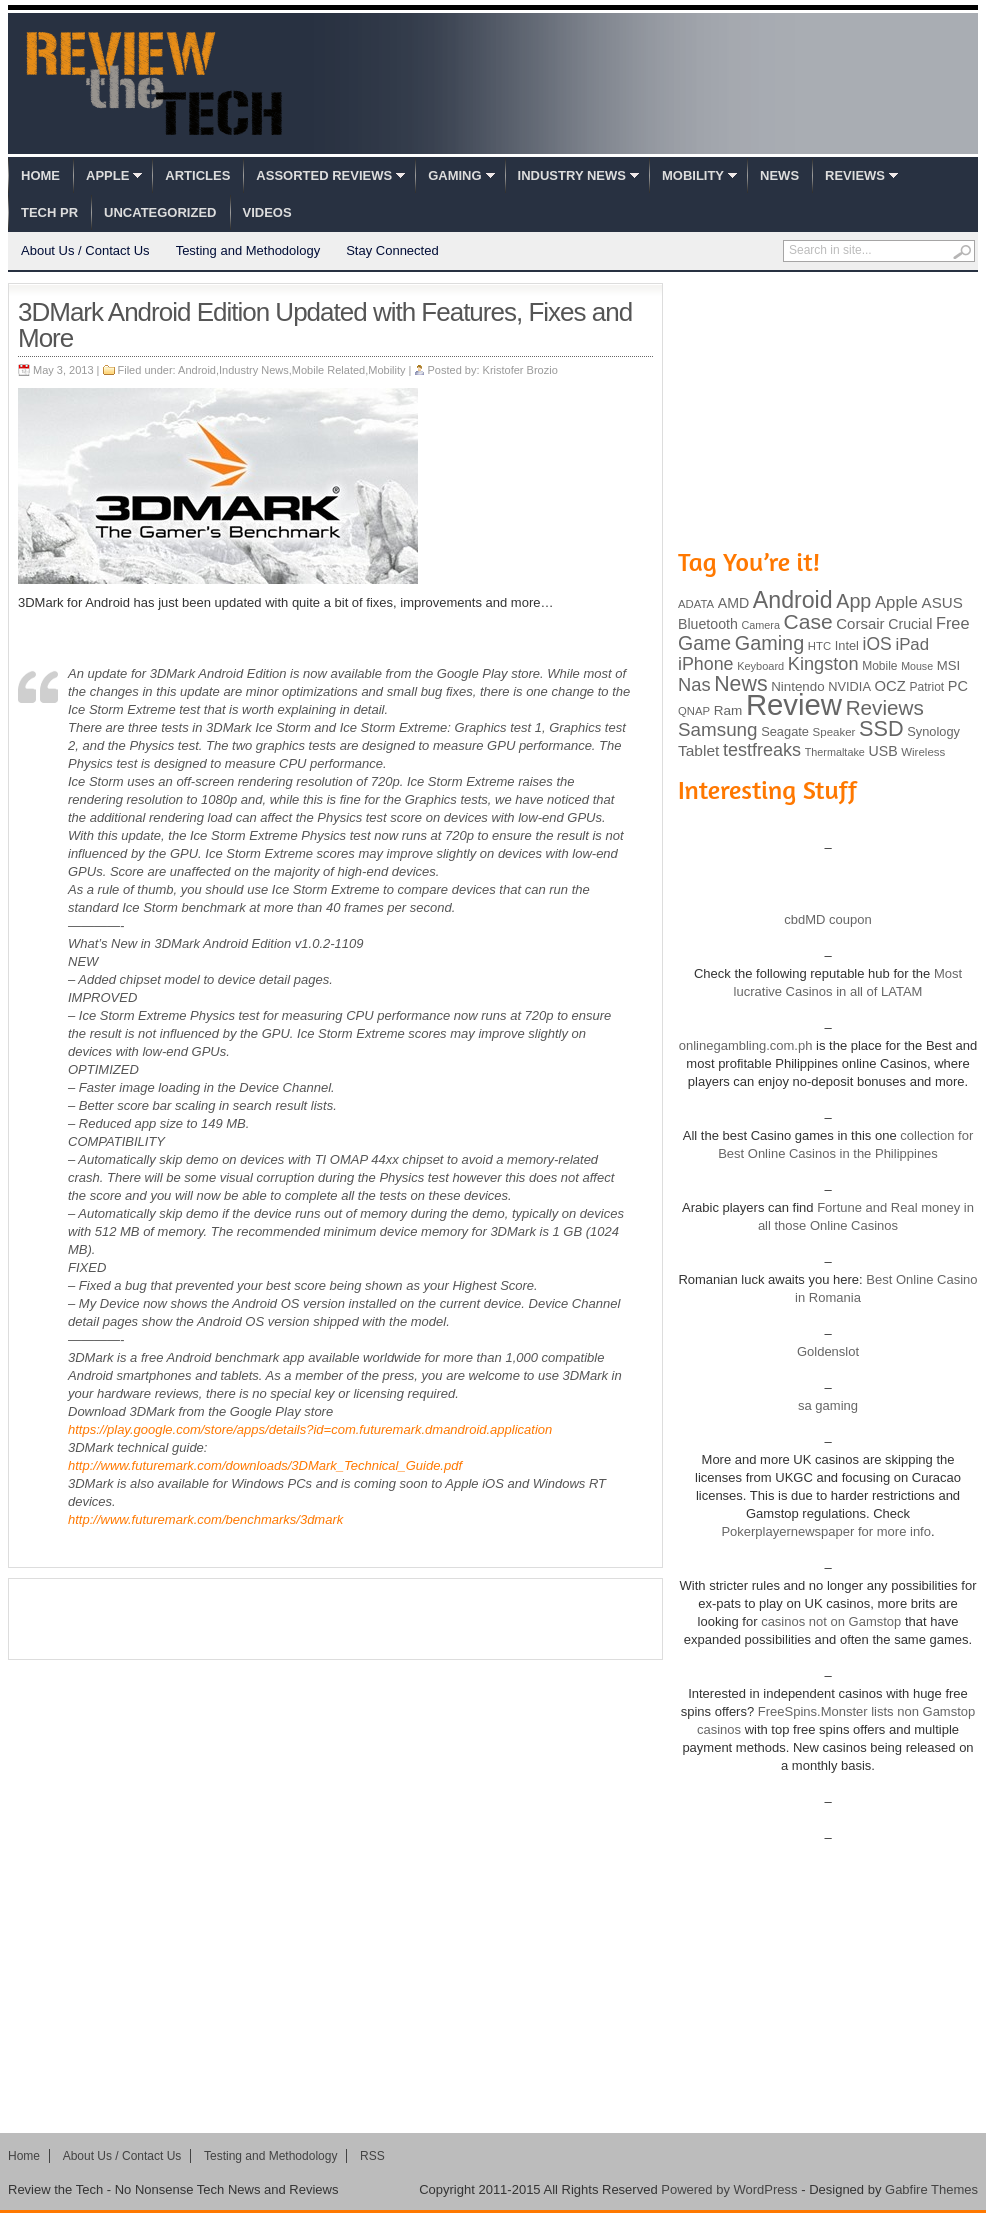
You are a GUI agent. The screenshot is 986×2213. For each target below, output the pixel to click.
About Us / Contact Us (85, 250)
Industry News (572, 175)
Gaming (454, 175)
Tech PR (49, 212)
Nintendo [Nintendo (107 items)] (797, 686)
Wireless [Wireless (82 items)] (923, 752)
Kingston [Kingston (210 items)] (823, 664)
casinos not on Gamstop (830, 1621)
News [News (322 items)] (740, 684)
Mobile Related (328, 370)
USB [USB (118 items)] (882, 751)
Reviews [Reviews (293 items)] (885, 707)
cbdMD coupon (827, 919)
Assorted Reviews (324, 175)
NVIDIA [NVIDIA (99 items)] (849, 686)
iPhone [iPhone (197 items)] (706, 664)
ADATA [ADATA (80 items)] (696, 604)
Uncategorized (160, 212)
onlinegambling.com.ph (746, 1045)
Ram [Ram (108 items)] (728, 710)
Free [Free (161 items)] (953, 623)
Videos (267, 212)
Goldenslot (828, 1351)
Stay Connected (392, 250)
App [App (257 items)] (853, 601)
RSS (372, 2156)
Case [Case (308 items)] (808, 621)
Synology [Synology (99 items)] (933, 731)
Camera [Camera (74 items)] (760, 625)
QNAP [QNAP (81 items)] (694, 711)
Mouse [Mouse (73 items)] (917, 666)
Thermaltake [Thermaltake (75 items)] (835, 752)
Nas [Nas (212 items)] (694, 684)
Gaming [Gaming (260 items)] (769, 643)
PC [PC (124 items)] (958, 686)
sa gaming (828, 1405)
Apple (107, 175)
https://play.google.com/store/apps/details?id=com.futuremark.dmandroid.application (310, 1429)
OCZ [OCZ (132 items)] (890, 686)
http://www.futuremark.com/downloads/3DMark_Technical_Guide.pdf (265, 1465)
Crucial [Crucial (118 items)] (910, 624)
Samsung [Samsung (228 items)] (718, 729)
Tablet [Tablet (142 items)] (698, 750)
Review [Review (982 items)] (794, 704)
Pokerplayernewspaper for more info (826, 1531)
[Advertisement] (336, 1619)
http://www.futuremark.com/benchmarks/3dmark (205, 1519)
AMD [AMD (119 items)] (733, 603)
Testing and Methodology (248, 250)
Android (197, 370)
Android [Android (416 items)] (793, 600)
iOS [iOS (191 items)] (877, 644)
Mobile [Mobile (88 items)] (879, 666)
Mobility (693, 175)
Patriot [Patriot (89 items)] (927, 687)
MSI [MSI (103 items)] (948, 665)
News (779, 175)
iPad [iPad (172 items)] (912, 644)
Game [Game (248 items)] (704, 643)
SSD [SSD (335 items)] (881, 728)
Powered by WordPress (729, 2189)
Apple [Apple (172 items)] (896, 602)
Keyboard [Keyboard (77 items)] (760, 666)
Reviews (855, 175)
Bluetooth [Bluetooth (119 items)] (708, 624)
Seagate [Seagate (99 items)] (785, 731)
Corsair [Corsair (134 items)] (860, 623)
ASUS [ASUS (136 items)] (942, 602)
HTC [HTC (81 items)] (819, 646)
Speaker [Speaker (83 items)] (834, 732)
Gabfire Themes (931, 2189)
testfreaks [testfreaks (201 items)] (762, 750)
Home (40, 175)
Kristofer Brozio (520, 370)
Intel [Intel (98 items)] (847, 645)
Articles (197, 175)
